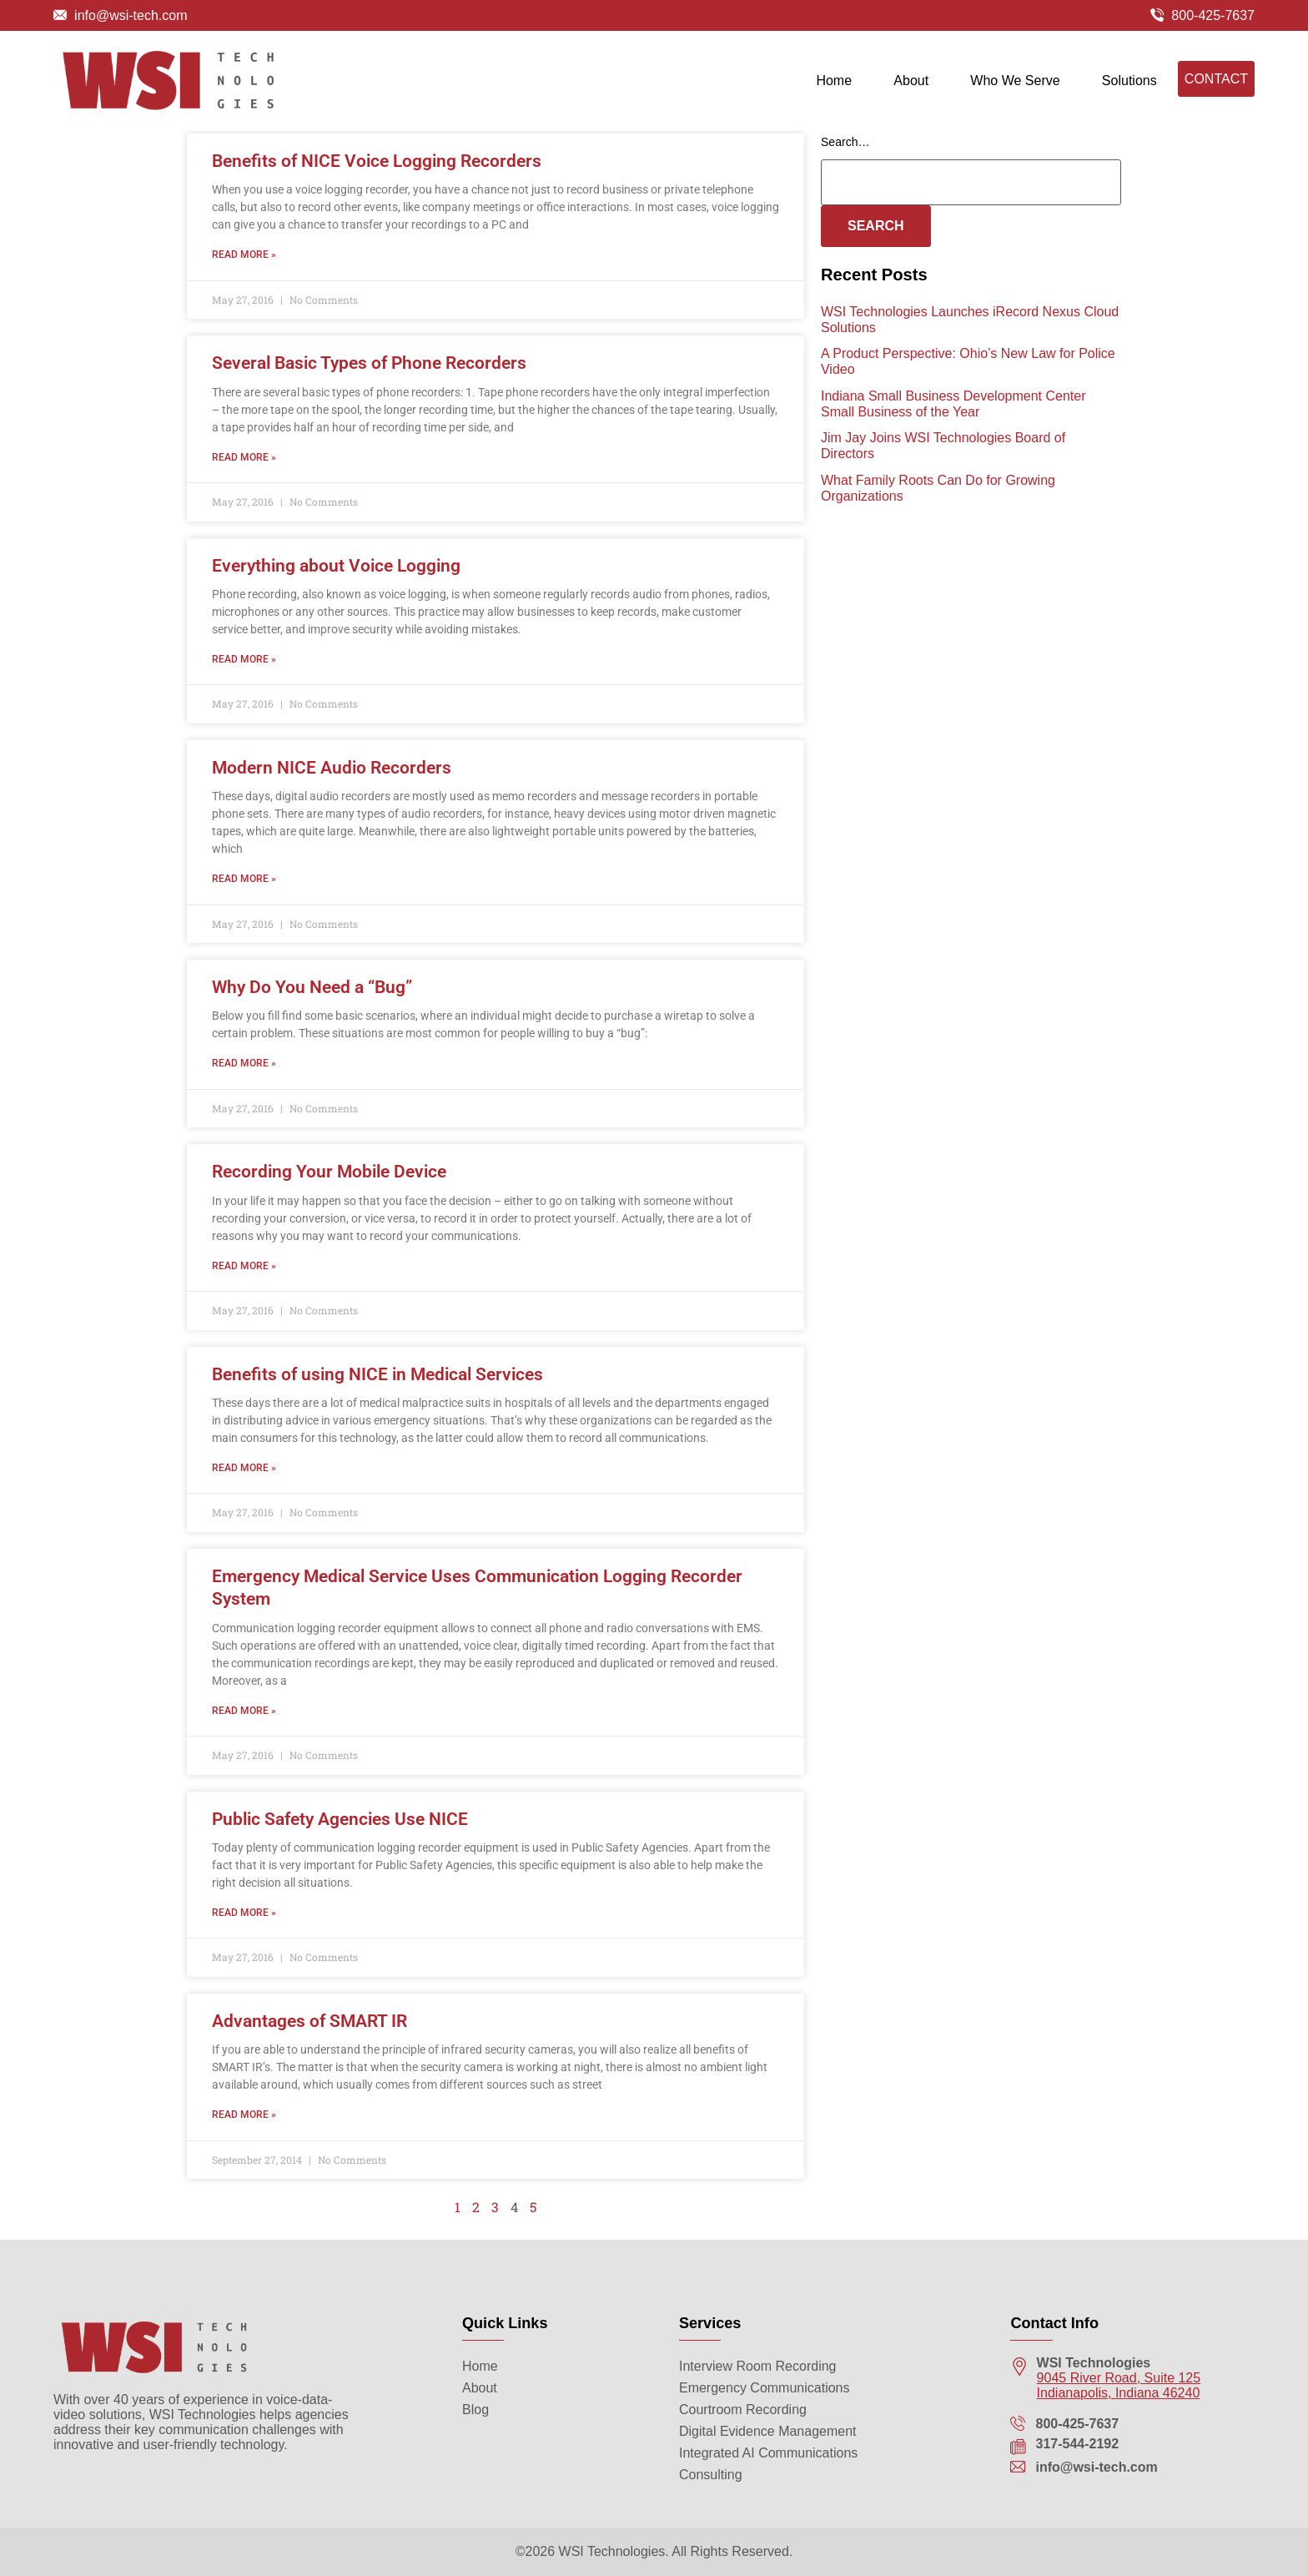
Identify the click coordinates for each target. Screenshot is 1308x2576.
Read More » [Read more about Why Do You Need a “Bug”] (244, 1076)
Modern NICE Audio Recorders (331, 781)
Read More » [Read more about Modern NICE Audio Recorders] (244, 892)
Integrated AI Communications (768, 2453)
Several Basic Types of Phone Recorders (369, 376)
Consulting (710, 2475)
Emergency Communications (764, 2388)
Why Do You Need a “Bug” (312, 1001)
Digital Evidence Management (768, 2431)
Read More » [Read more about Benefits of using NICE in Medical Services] (244, 1481)
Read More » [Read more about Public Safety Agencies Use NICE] (244, 1926)
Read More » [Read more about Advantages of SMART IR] (244, 2128)
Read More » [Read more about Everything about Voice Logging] (244, 672)
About (910, 85)
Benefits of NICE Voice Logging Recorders (376, 174)
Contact (1216, 83)
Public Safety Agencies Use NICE (340, 1832)
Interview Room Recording (758, 2366)
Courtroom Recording (743, 2409)
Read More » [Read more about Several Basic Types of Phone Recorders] (244, 470)
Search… (845, 155)
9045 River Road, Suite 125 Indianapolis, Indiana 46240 (1119, 2385)
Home (834, 85)
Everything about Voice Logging (336, 578)
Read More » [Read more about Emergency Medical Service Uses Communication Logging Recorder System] (244, 1723)
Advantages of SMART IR (309, 2034)
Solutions (1129, 85)
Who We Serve (1014, 85)
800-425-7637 (1213, 15)
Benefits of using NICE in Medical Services (377, 1388)
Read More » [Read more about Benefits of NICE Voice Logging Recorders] (244, 268)
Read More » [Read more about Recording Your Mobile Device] (244, 1279)
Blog (475, 2409)
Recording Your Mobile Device (329, 1185)
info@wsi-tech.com (130, 15)
